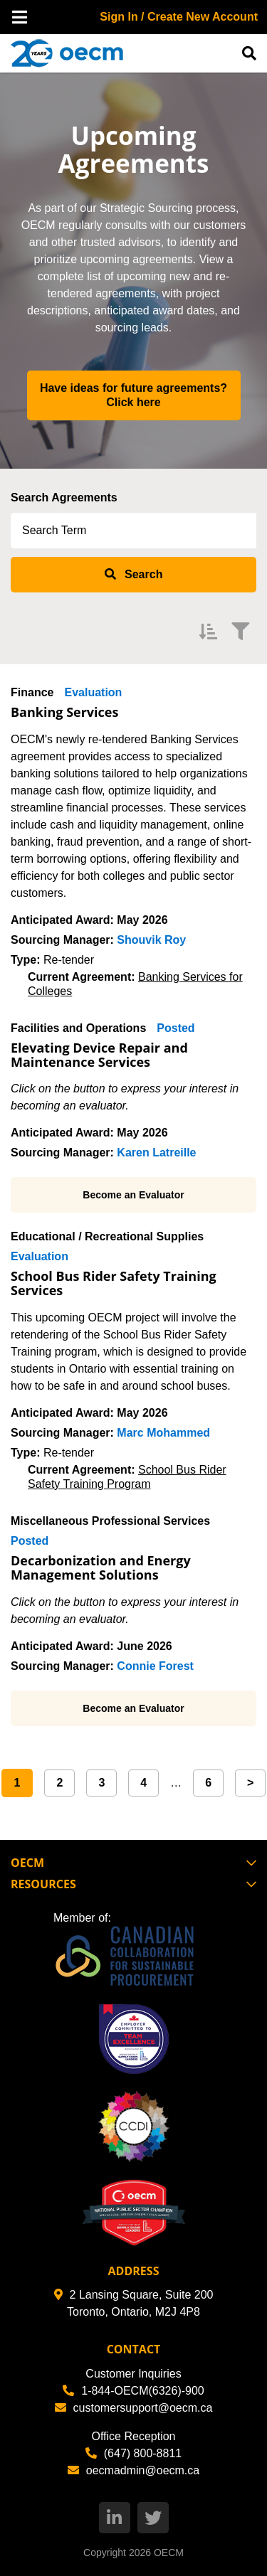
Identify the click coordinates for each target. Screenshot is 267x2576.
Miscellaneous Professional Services (110, 1521)
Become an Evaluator (133, 1195)
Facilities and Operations (78, 1028)
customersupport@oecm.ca (134, 2408)
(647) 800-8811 (133, 2453)
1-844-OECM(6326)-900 (133, 2391)
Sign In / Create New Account (179, 17)
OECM (169, 2552)
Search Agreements (64, 497)
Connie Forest (155, 1666)
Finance (32, 692)
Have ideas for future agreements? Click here (135, 395)
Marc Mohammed (163, 1433)
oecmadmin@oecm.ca (133, 2470)
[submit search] (133, 574)
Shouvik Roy (151, 940)
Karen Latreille (156, 1152)
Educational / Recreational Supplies (107, 1236)
